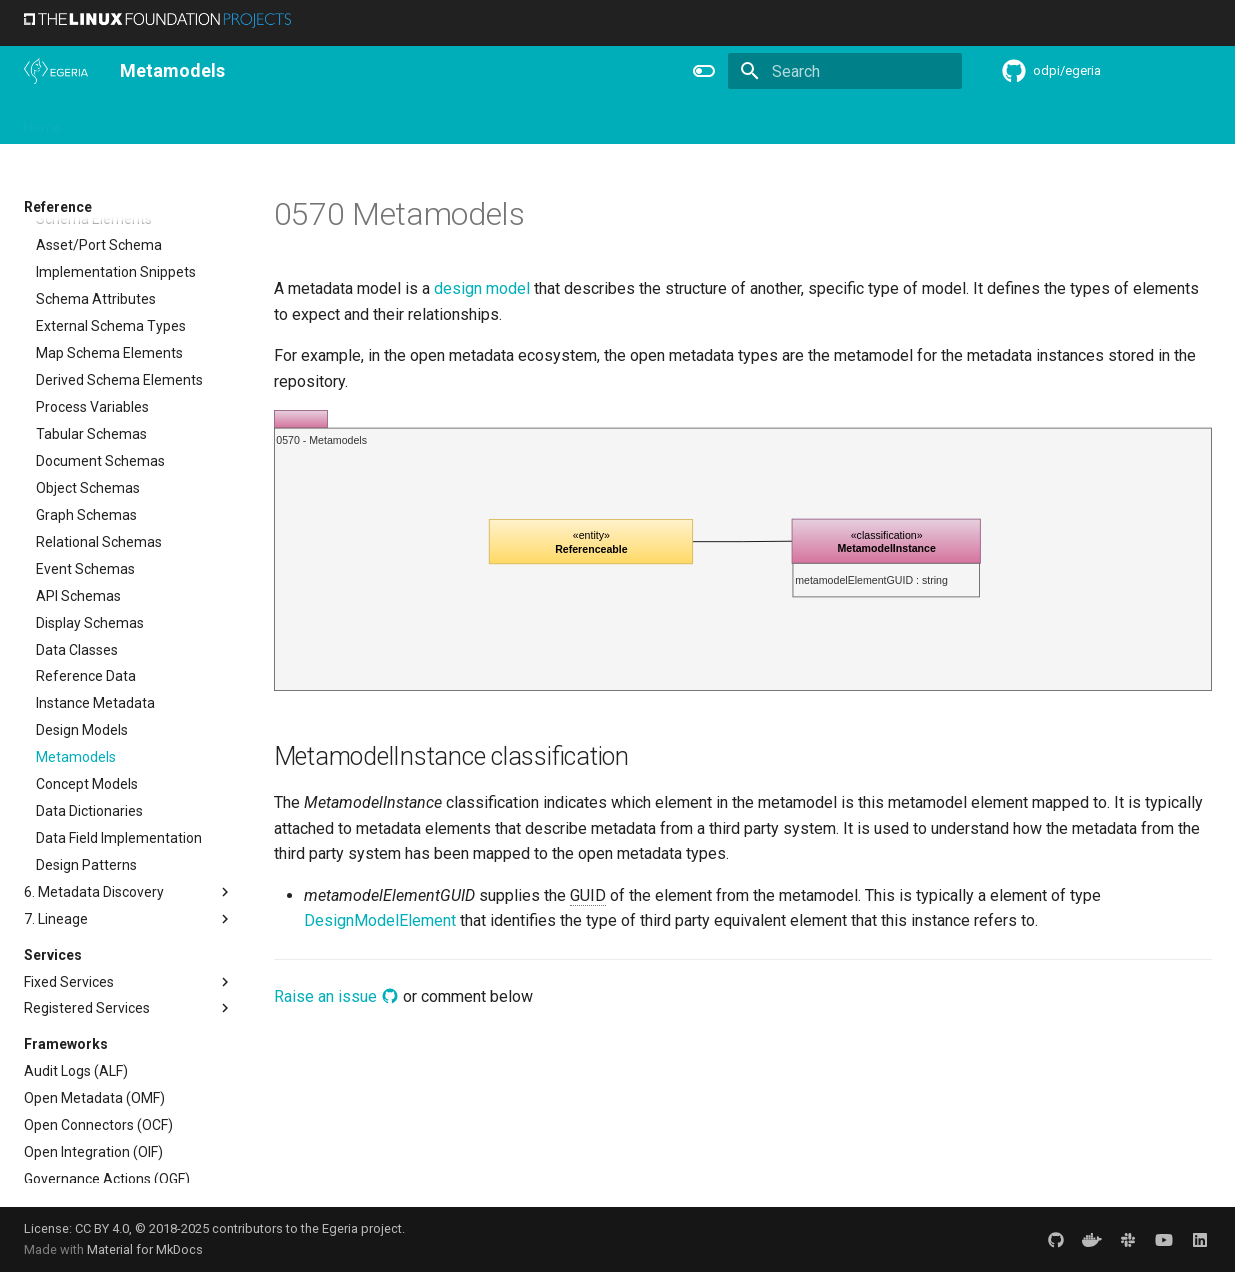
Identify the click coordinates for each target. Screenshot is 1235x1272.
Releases (434, 121)
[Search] (845, 71)
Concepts (688, 121)
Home (43, 121)
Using (186, 121)
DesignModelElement (380, 920)
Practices (771, 121)
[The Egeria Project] (56, 71)
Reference (600, 121)
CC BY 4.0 (102, 1228)
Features (515, 121)
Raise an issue (336, 996)
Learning (255, 121)
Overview (115, 121)
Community (344, 121)
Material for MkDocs (145, 1249)
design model (482, 288)
